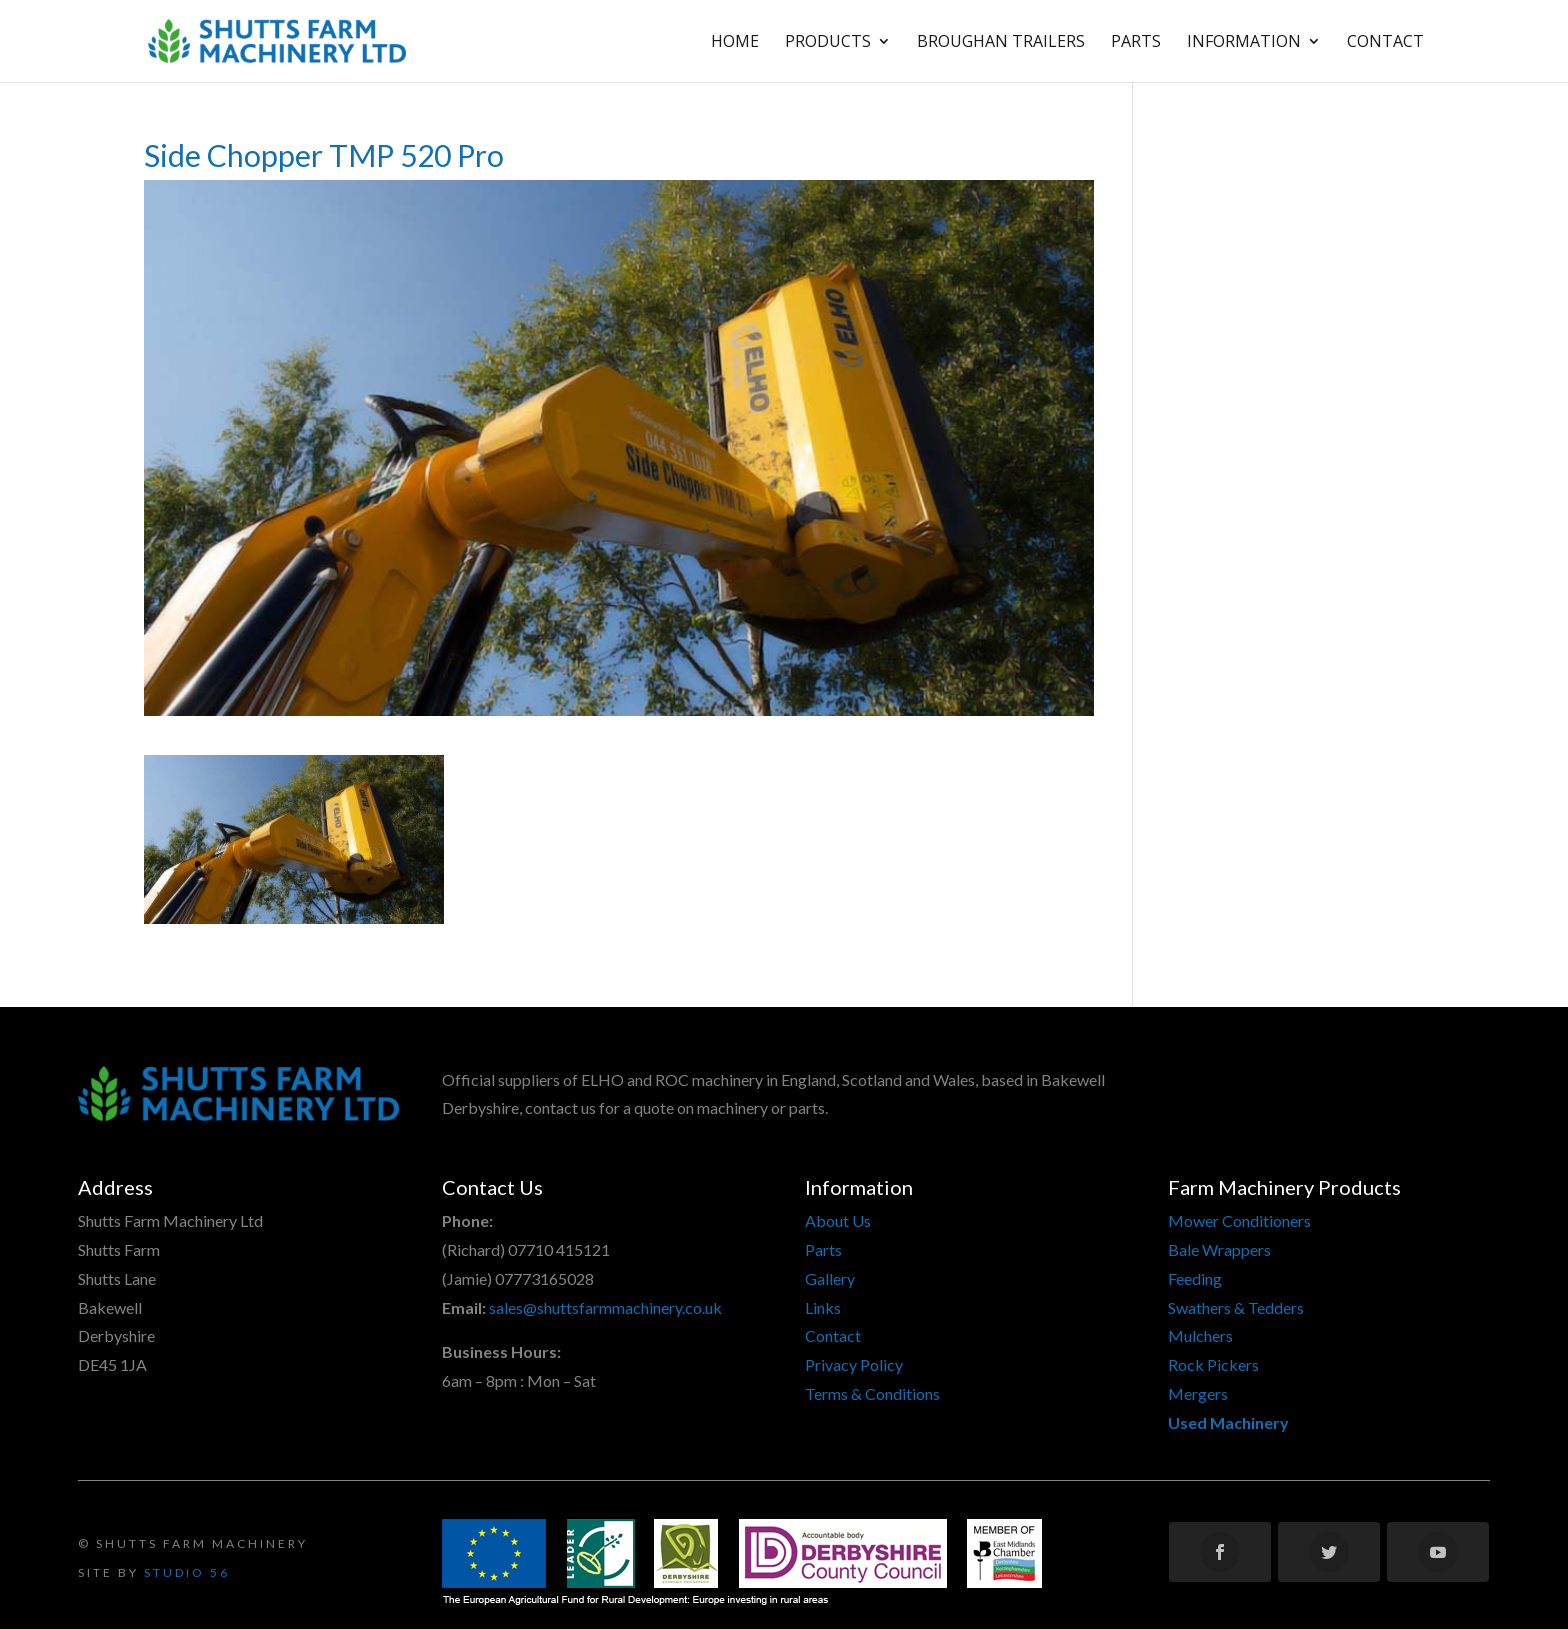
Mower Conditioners (1239, 1220)
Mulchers (1200, 1335)
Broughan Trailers (1001, 43)
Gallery (830, 1278)
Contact (1385, 43)
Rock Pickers (1213, 1364)
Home (735, 43)
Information (1244, 43)
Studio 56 (187, 1572)
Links (823, 1307)
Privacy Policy (854, 1364)
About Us (838, 1220)
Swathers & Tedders (1236, 1307)
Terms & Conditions (872, 1393)
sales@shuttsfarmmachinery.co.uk (605, 1307)
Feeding (1195, 1278)
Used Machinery (1228, 1422)
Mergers (1198, 1393)
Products (828, 43)
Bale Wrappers (1219, 1249)
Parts (1136, 43)
